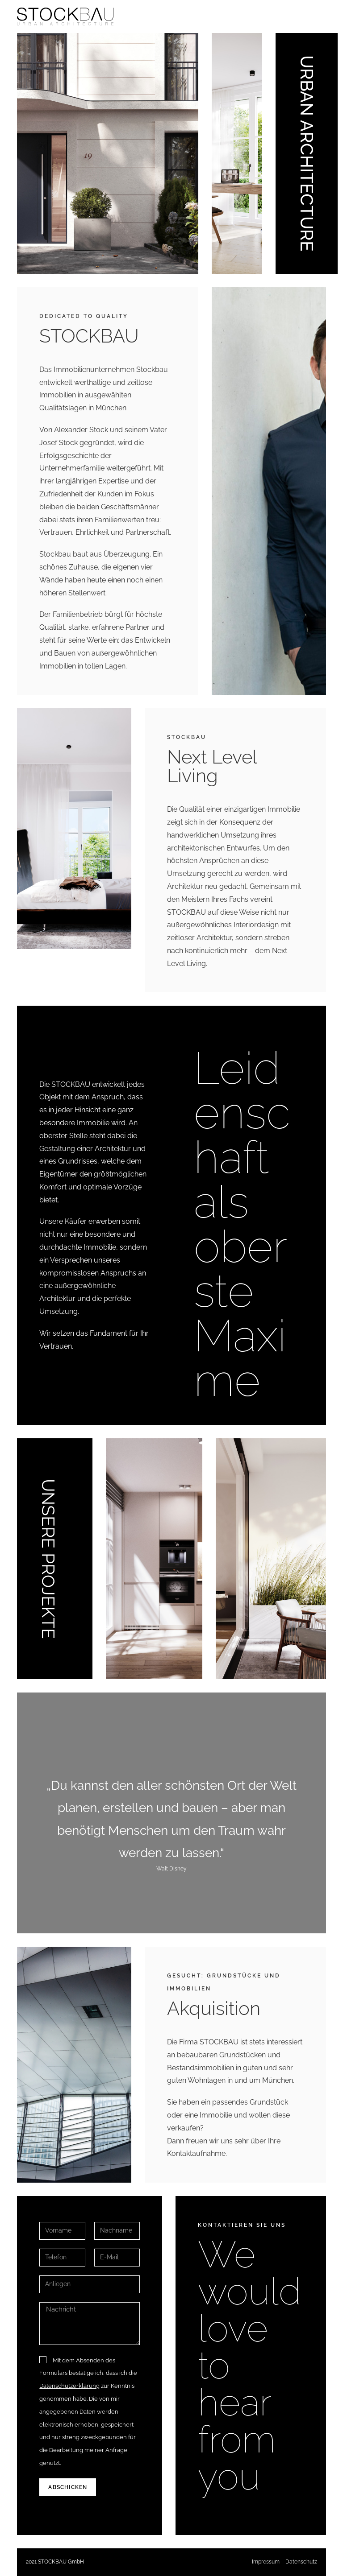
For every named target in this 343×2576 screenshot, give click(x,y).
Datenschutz (301, 2562)
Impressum (266, 2562)
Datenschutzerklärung (69, 2385)
